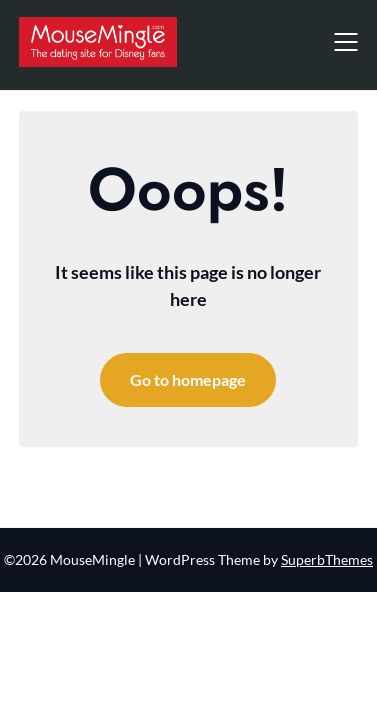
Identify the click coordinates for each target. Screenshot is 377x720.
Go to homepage (188, 379)
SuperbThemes (327, 559)
